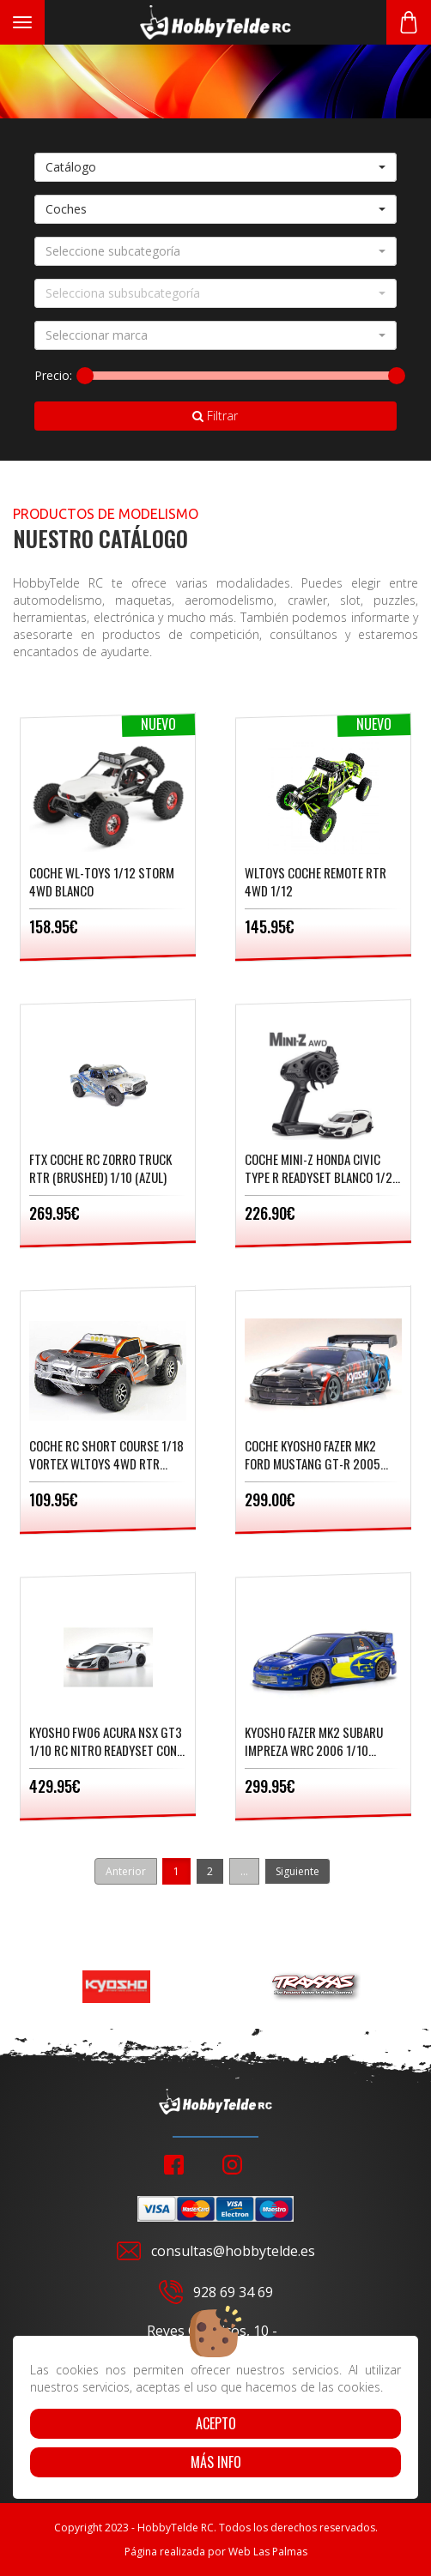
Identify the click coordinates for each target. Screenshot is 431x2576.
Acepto (216, 2423)
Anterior (126, 1871)
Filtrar (215, 415)
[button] (215, 167)
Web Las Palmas (267, 2551)
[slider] (85, 375)
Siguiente (297, 1871)
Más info (216, 2462)
